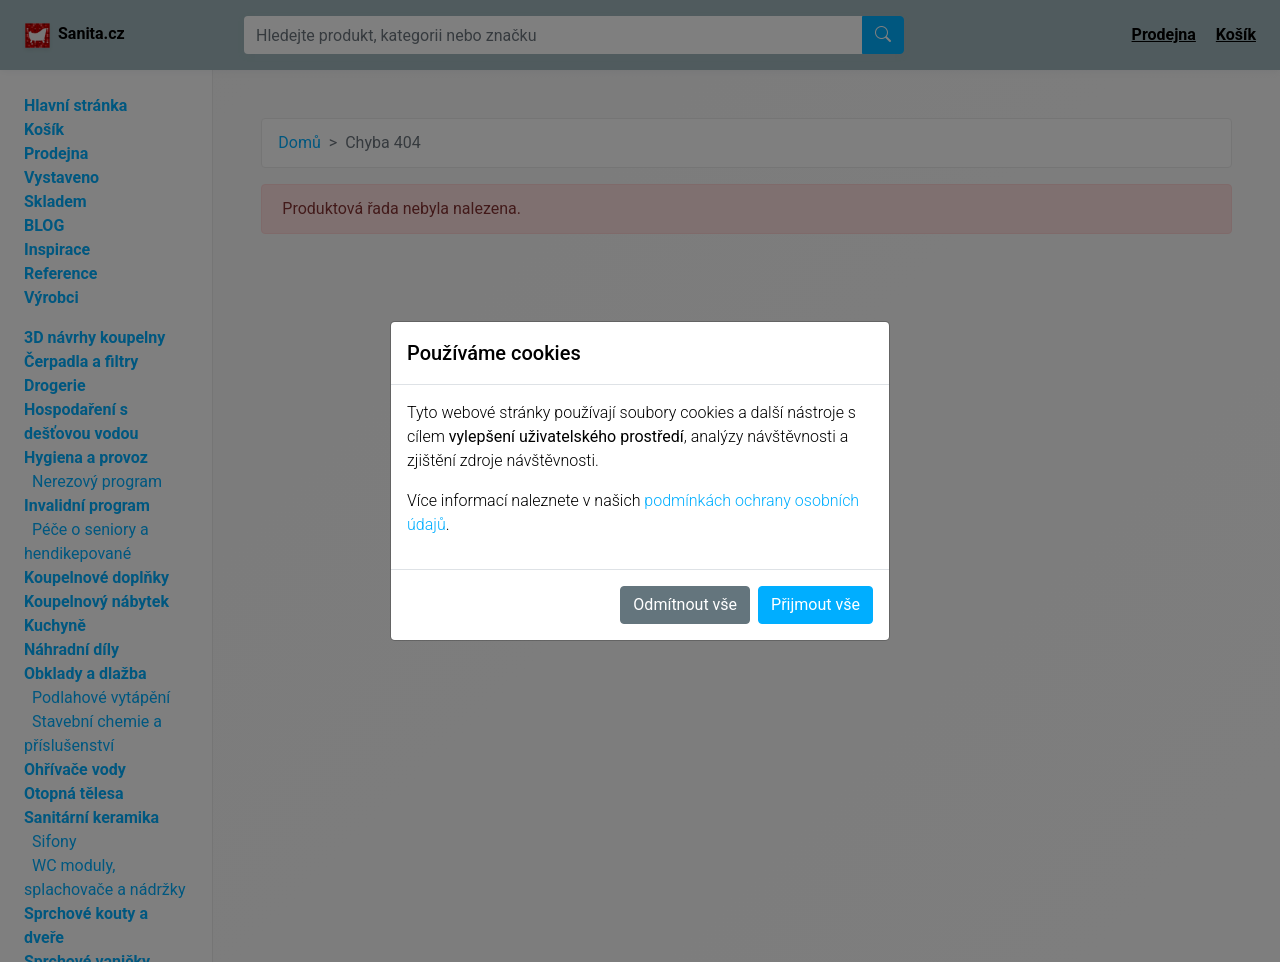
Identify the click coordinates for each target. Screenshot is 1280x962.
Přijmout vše (815, 604)
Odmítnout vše (685, 604)
